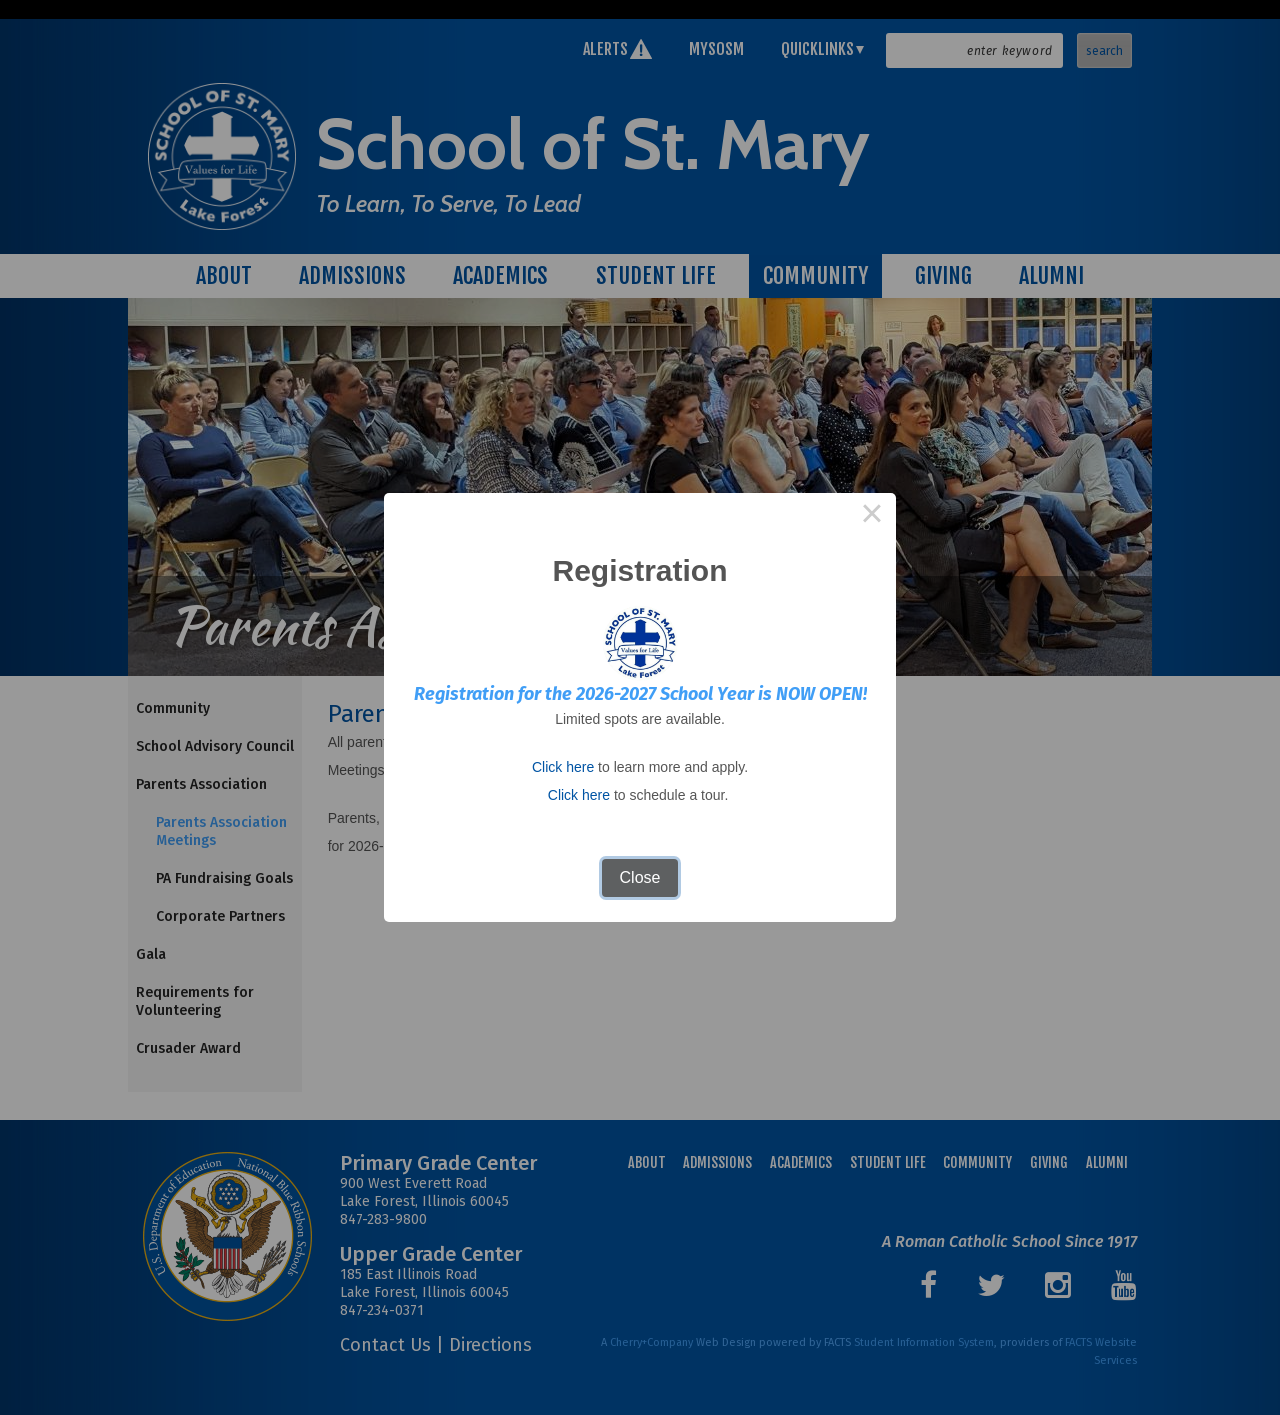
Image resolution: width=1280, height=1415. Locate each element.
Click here (563, 767)
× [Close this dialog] (872, 517)
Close (640, 877)
